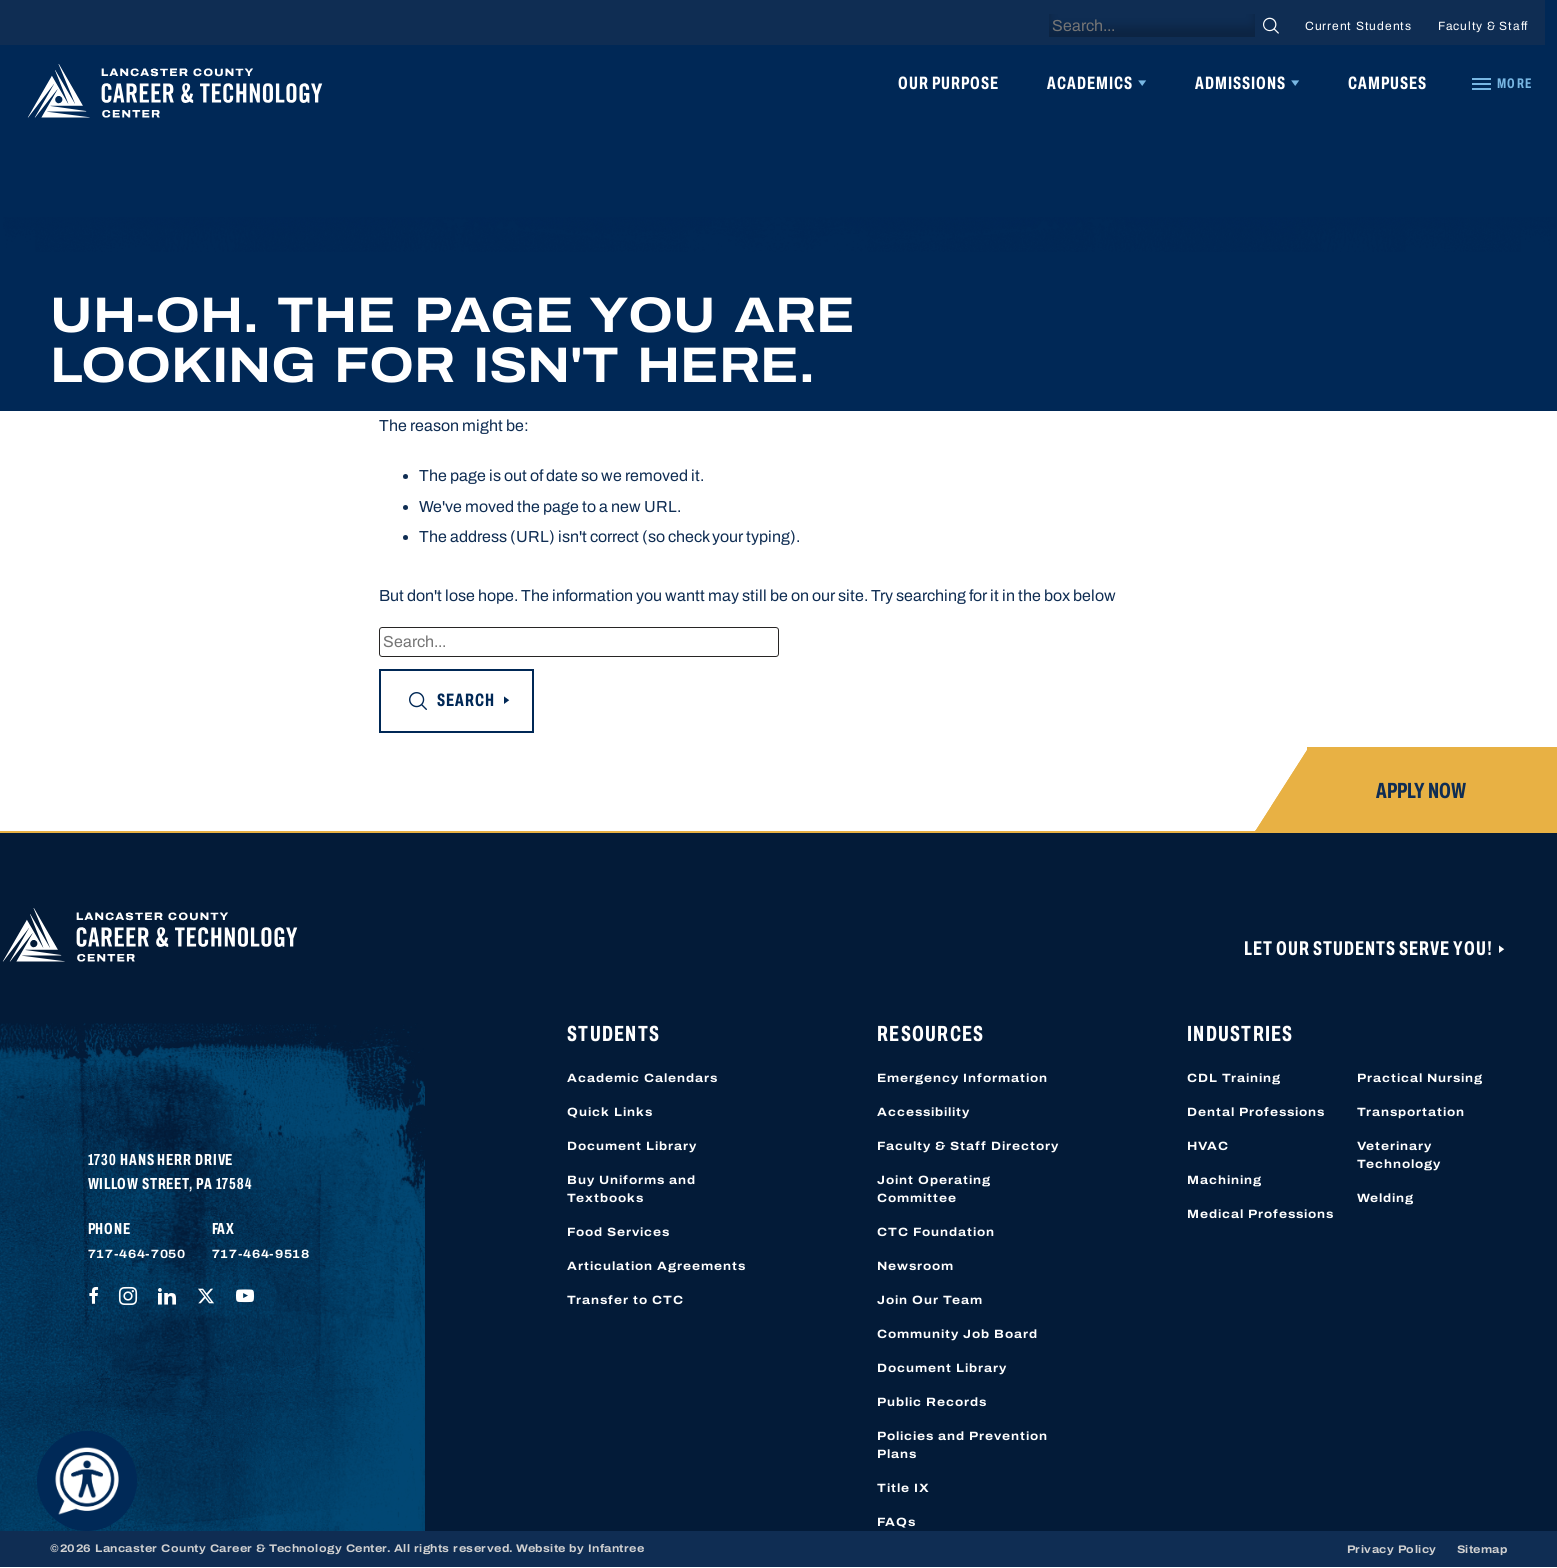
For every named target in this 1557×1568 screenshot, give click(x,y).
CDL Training (1234, 1078)
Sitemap (1482, 1549)
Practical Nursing (1420, 1078)
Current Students (1358, 26)
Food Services (618, 1232)
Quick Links (610, 1112)
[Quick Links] (1501, 84)
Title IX (903, 1488)
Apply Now (1421, 791)
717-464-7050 (137, 1254)
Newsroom (915, 1266)
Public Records (932, 1402)
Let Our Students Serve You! (1370, 948)
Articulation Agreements (656, 1266)
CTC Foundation (936, 1232)
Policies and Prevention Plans (962, 1445)
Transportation (1411, 1112)
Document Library (632, 1146)
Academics (1090, 83)
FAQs (896, 1522)
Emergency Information (962, 1078)
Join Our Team (930, 1300)
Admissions (1240, 83)
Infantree (616, 1548)
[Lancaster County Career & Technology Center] (175, 96)
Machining (1224, 1180)
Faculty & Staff (1483, 26)
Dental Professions (1256, 1112)
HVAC (1208, 1146)
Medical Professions (1260, 1214)
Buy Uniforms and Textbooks (631, 1189)
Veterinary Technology (1399, 1155)
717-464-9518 (261, 1254)
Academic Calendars (642, 1078)
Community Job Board (957, 1334)
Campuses (1387, 83)
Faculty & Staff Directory (968, 1146)
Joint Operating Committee (934, 1189)
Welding (1385, 1198)
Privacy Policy (1392, 1549)
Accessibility (923, 1112)
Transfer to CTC (625, 1300)
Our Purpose (948, 83)
